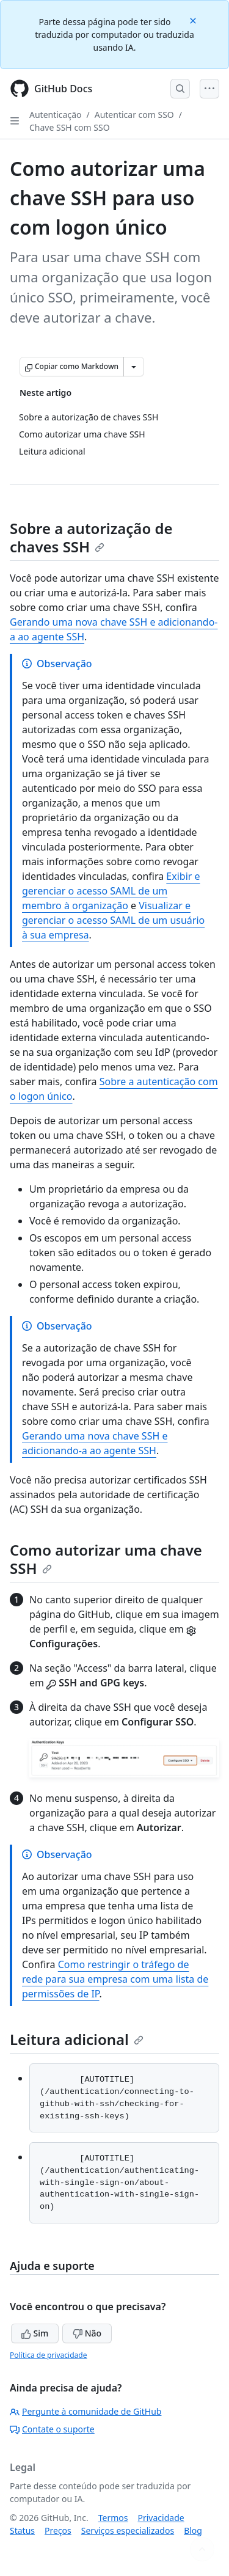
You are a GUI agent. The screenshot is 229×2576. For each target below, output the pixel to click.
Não (87, 2333)
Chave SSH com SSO (69, 127)
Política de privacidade (48, 2355)
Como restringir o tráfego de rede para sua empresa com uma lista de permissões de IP (115, 1979)
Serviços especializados (127, 2530)
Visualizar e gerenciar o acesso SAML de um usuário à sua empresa (113, 920)
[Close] (194, 20)
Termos (113, 2517)
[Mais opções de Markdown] (133, 366)
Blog (193, 2530)
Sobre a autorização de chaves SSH (91, 537)
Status (22, 2530)
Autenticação (55, 114)
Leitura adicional (77, 2039)
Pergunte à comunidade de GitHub (85, 2411)
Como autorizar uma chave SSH (106, 1559)
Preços (58, 2530)
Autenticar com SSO (134, 114)
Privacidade (161, 2517)
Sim (34, 2333)
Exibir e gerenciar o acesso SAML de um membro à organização (111, 890)
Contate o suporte (52, 2429)
